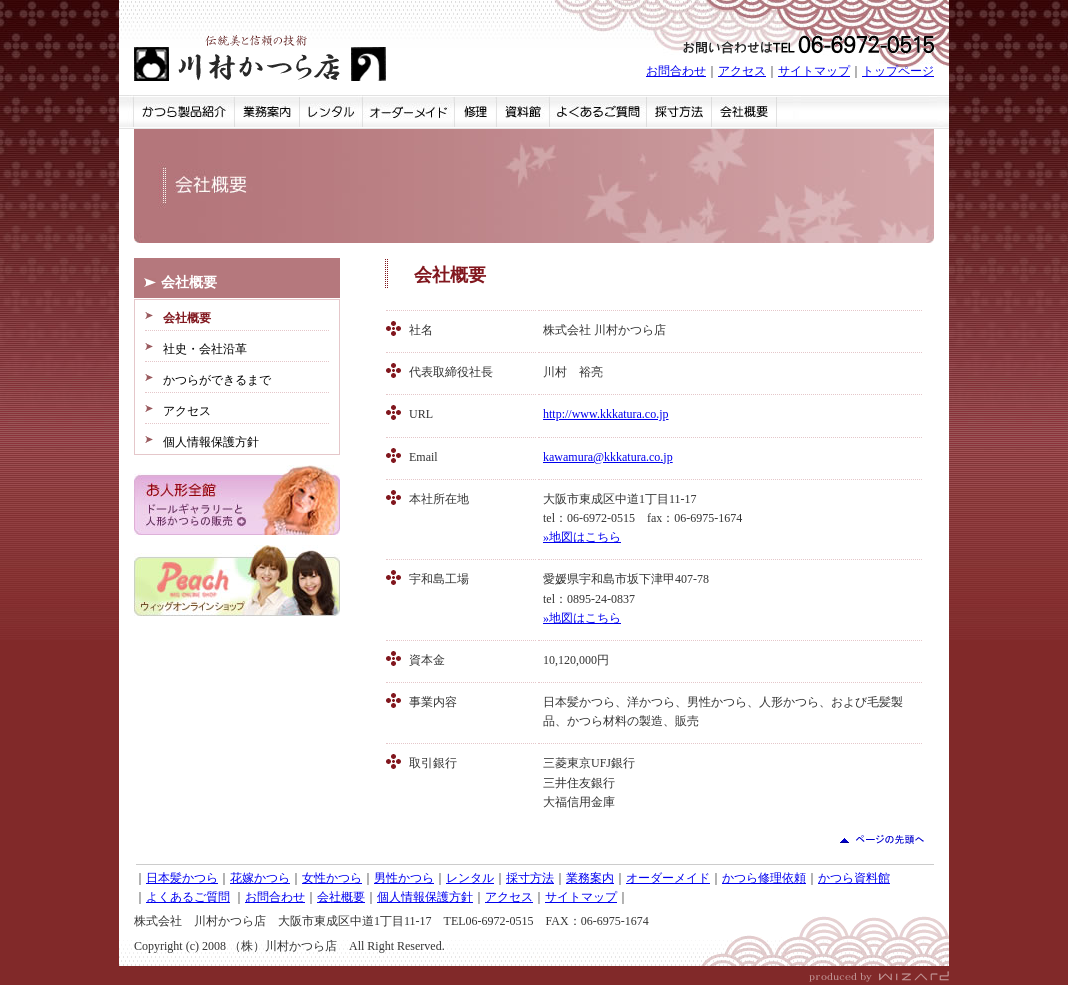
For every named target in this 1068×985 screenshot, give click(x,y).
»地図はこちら (582, 537)
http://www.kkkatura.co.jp (606, 414)
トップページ (898, 71)
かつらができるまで (217, 380)
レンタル (470, 878)
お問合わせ (676, 71)
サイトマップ (814, 71)
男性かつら (404, 878)
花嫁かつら (260, 878)
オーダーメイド (668, 878)
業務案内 (590, 878)
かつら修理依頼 (764, 878)
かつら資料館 (854, 878)
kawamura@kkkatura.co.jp (608, 457)
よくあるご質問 (188, 897)
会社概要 (341, 897)
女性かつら (332, 878)
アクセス (742, 71)
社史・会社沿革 (205, 349)
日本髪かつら (182, 878)
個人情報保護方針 (211, 442)
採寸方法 (530, 878)
